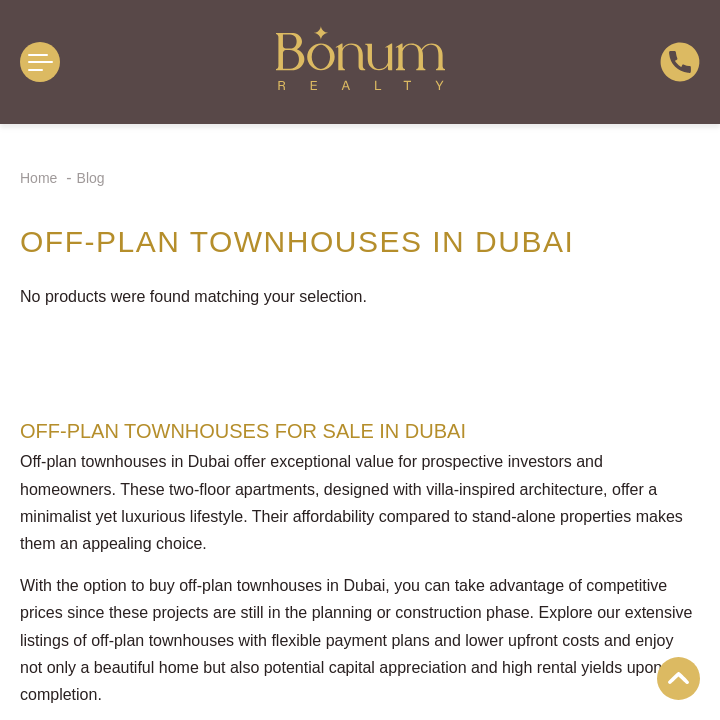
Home (40, 178)
